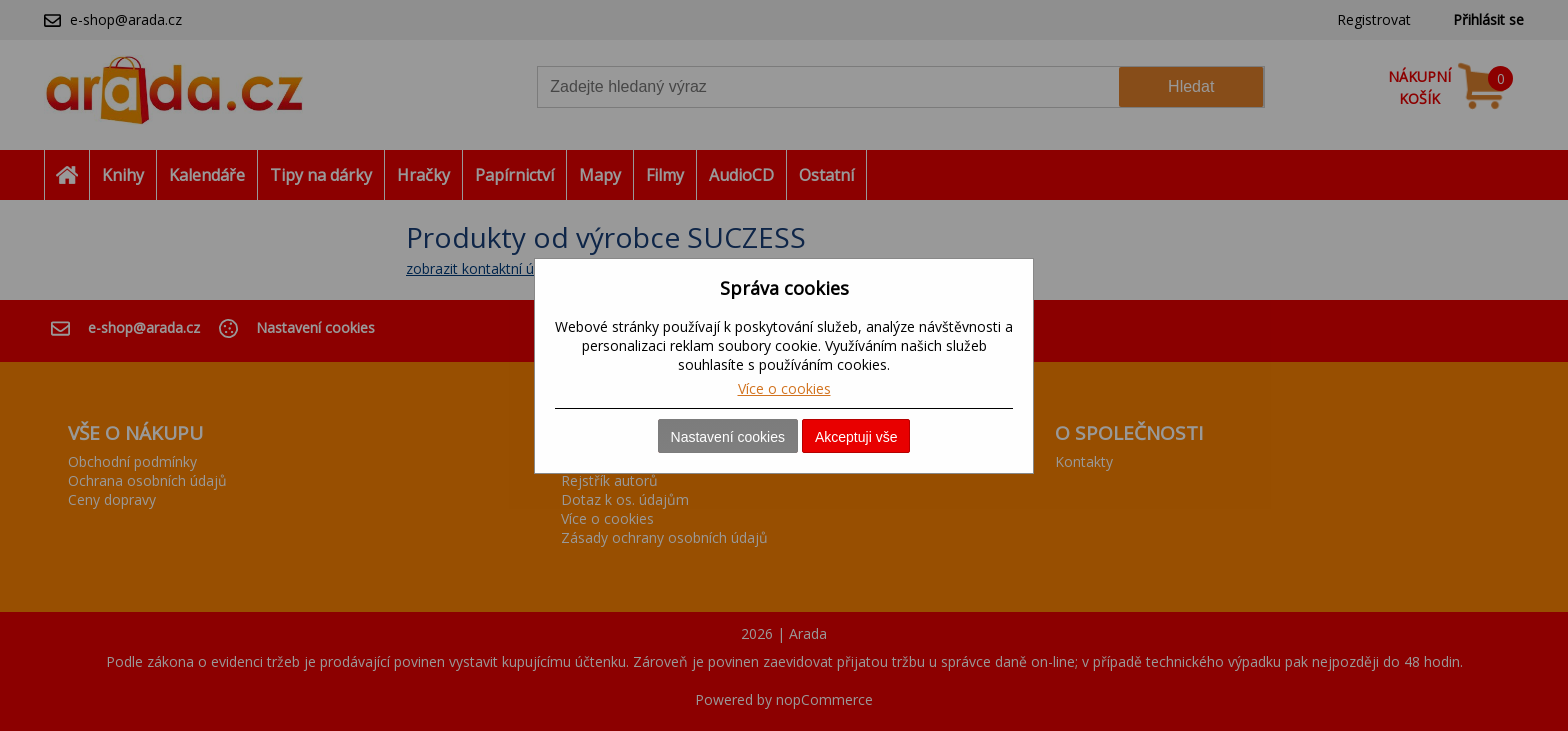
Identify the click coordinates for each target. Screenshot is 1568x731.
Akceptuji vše (856, 437)
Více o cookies (784, 388)
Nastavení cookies (728, 437)
